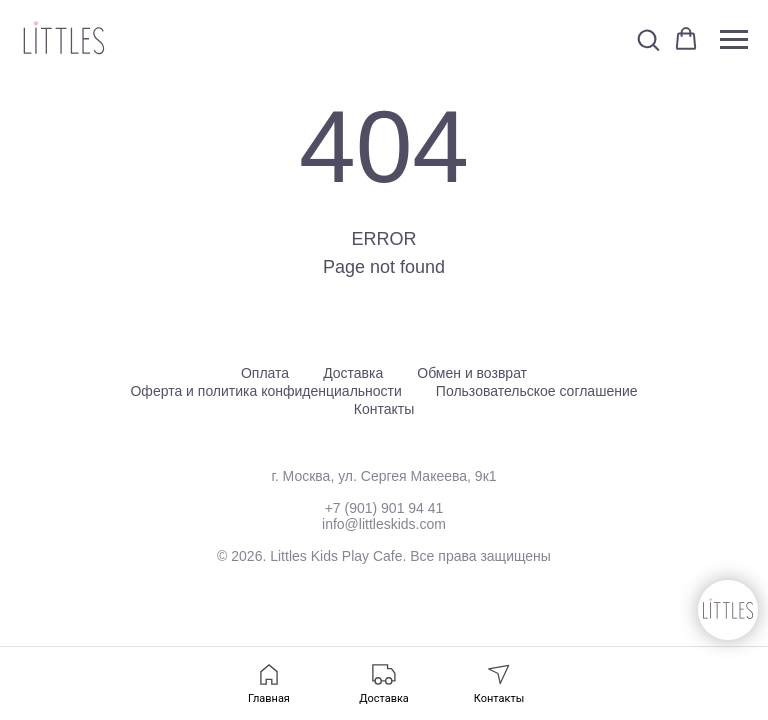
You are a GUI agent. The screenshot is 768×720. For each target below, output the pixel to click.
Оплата (265, 373)
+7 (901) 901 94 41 (384, 508)
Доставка (353, 373)
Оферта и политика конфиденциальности (265, 391)
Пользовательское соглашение (537, 391)
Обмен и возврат (472, 373)
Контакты (384, 409)
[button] (648, 39)
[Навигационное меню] (734, 40)
